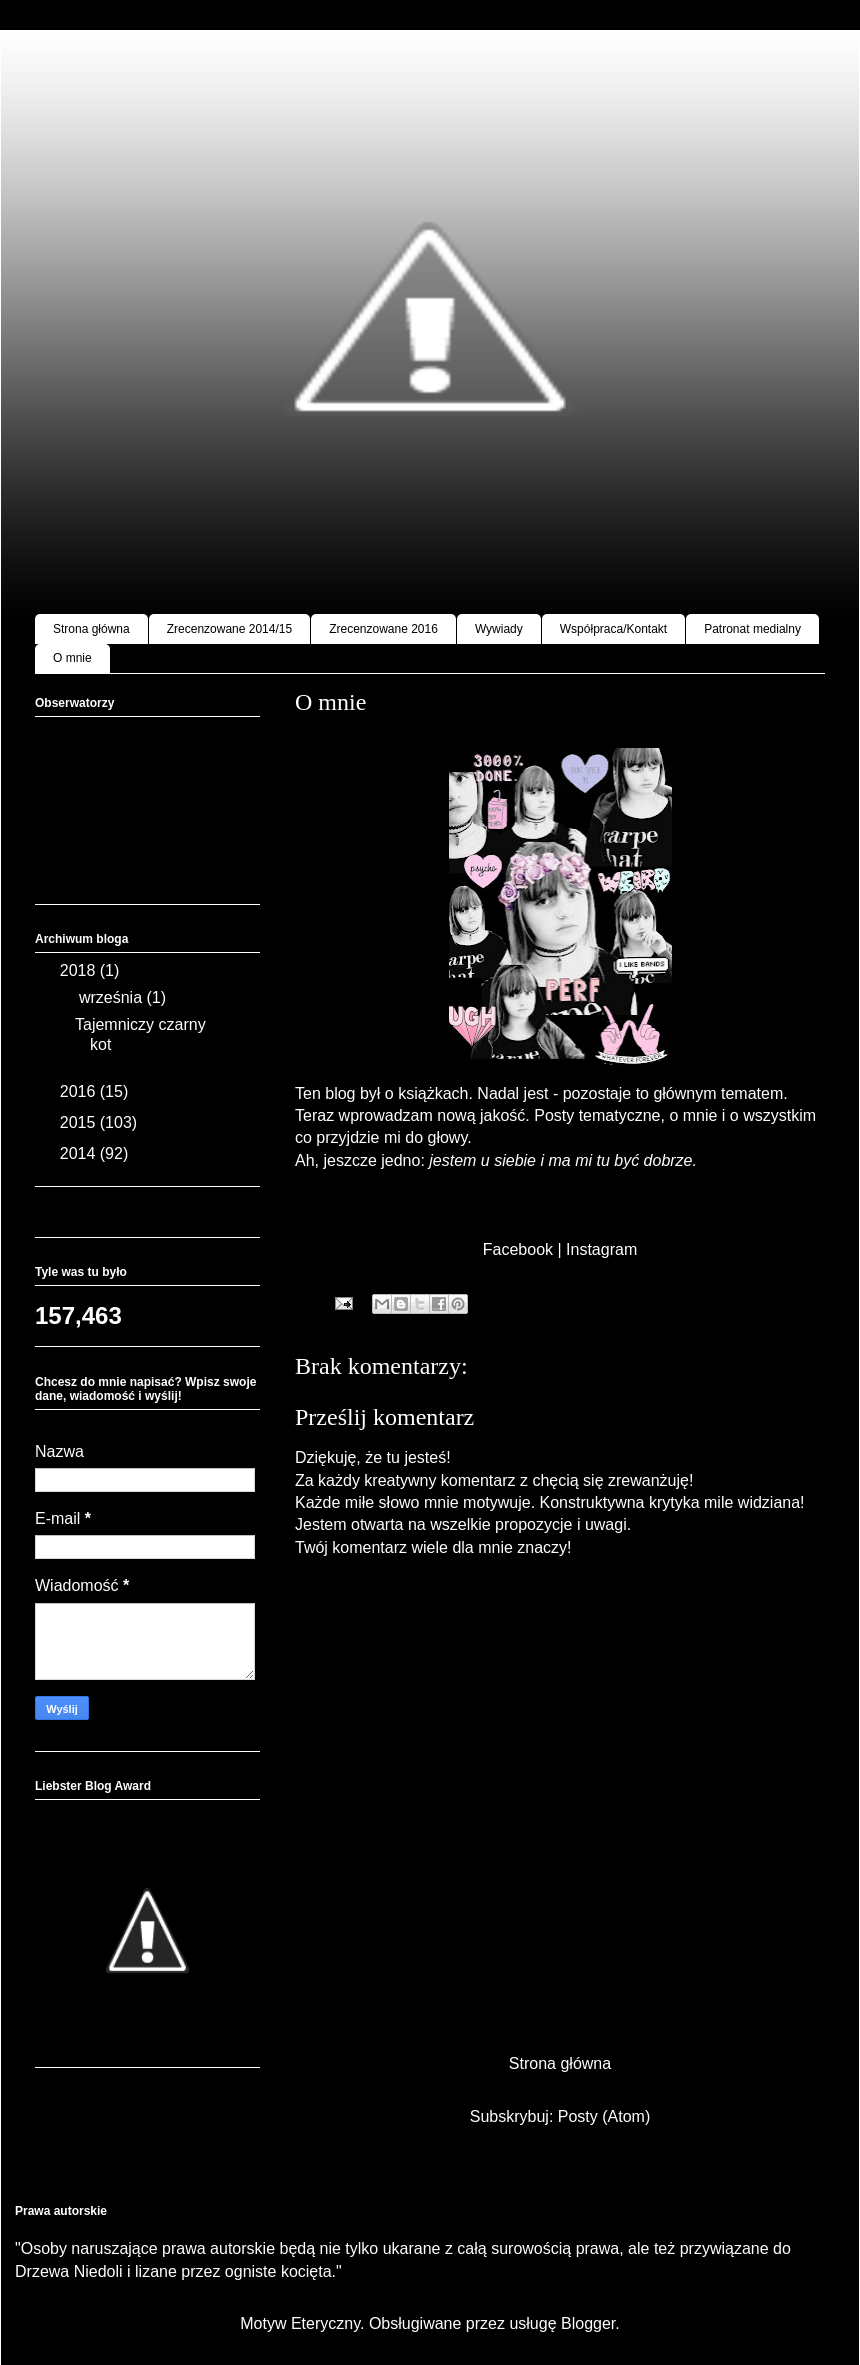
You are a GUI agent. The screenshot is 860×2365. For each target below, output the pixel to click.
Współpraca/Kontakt (613, 629)
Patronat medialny (752, 629)
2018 (80, 970)
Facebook (518, 1249)
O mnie (72, 658)
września (113, 997)
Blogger (588, 2323)
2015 (80, 1122)
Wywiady (499, 629)
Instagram (601, 1249)
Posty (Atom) (604, 2116)
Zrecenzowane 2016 (383, 629)
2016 (80, 1091)
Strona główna (91, 629)
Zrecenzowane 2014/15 (229, 629)
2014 (80, 1153)
